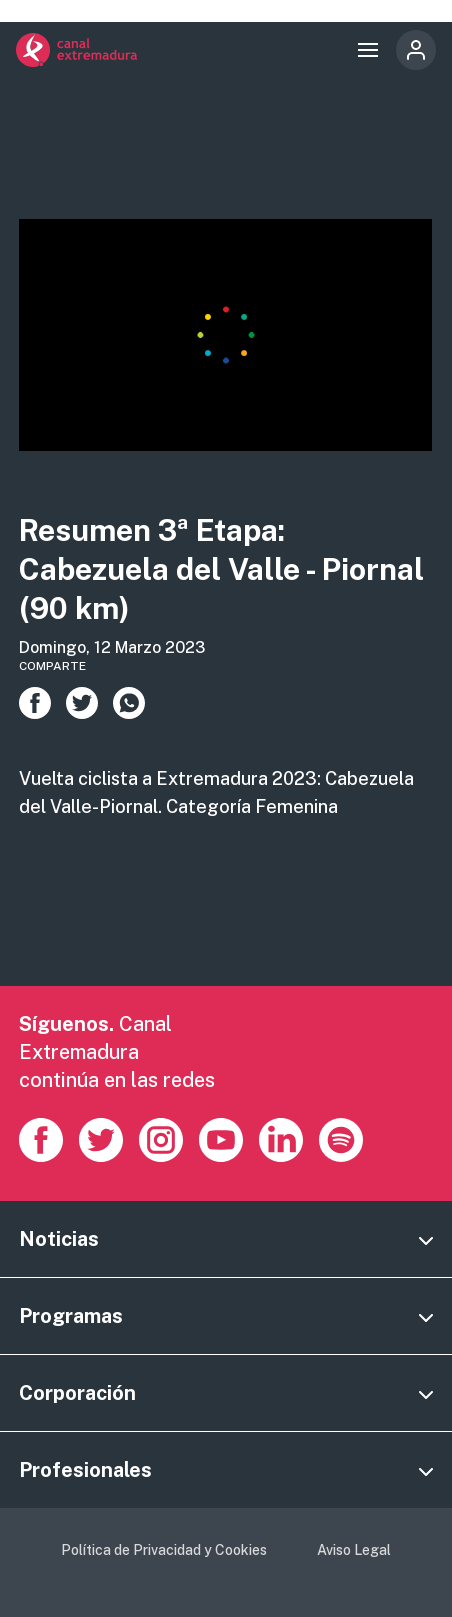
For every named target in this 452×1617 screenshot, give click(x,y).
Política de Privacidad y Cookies (164, 1550)
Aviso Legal (354, 1550)
